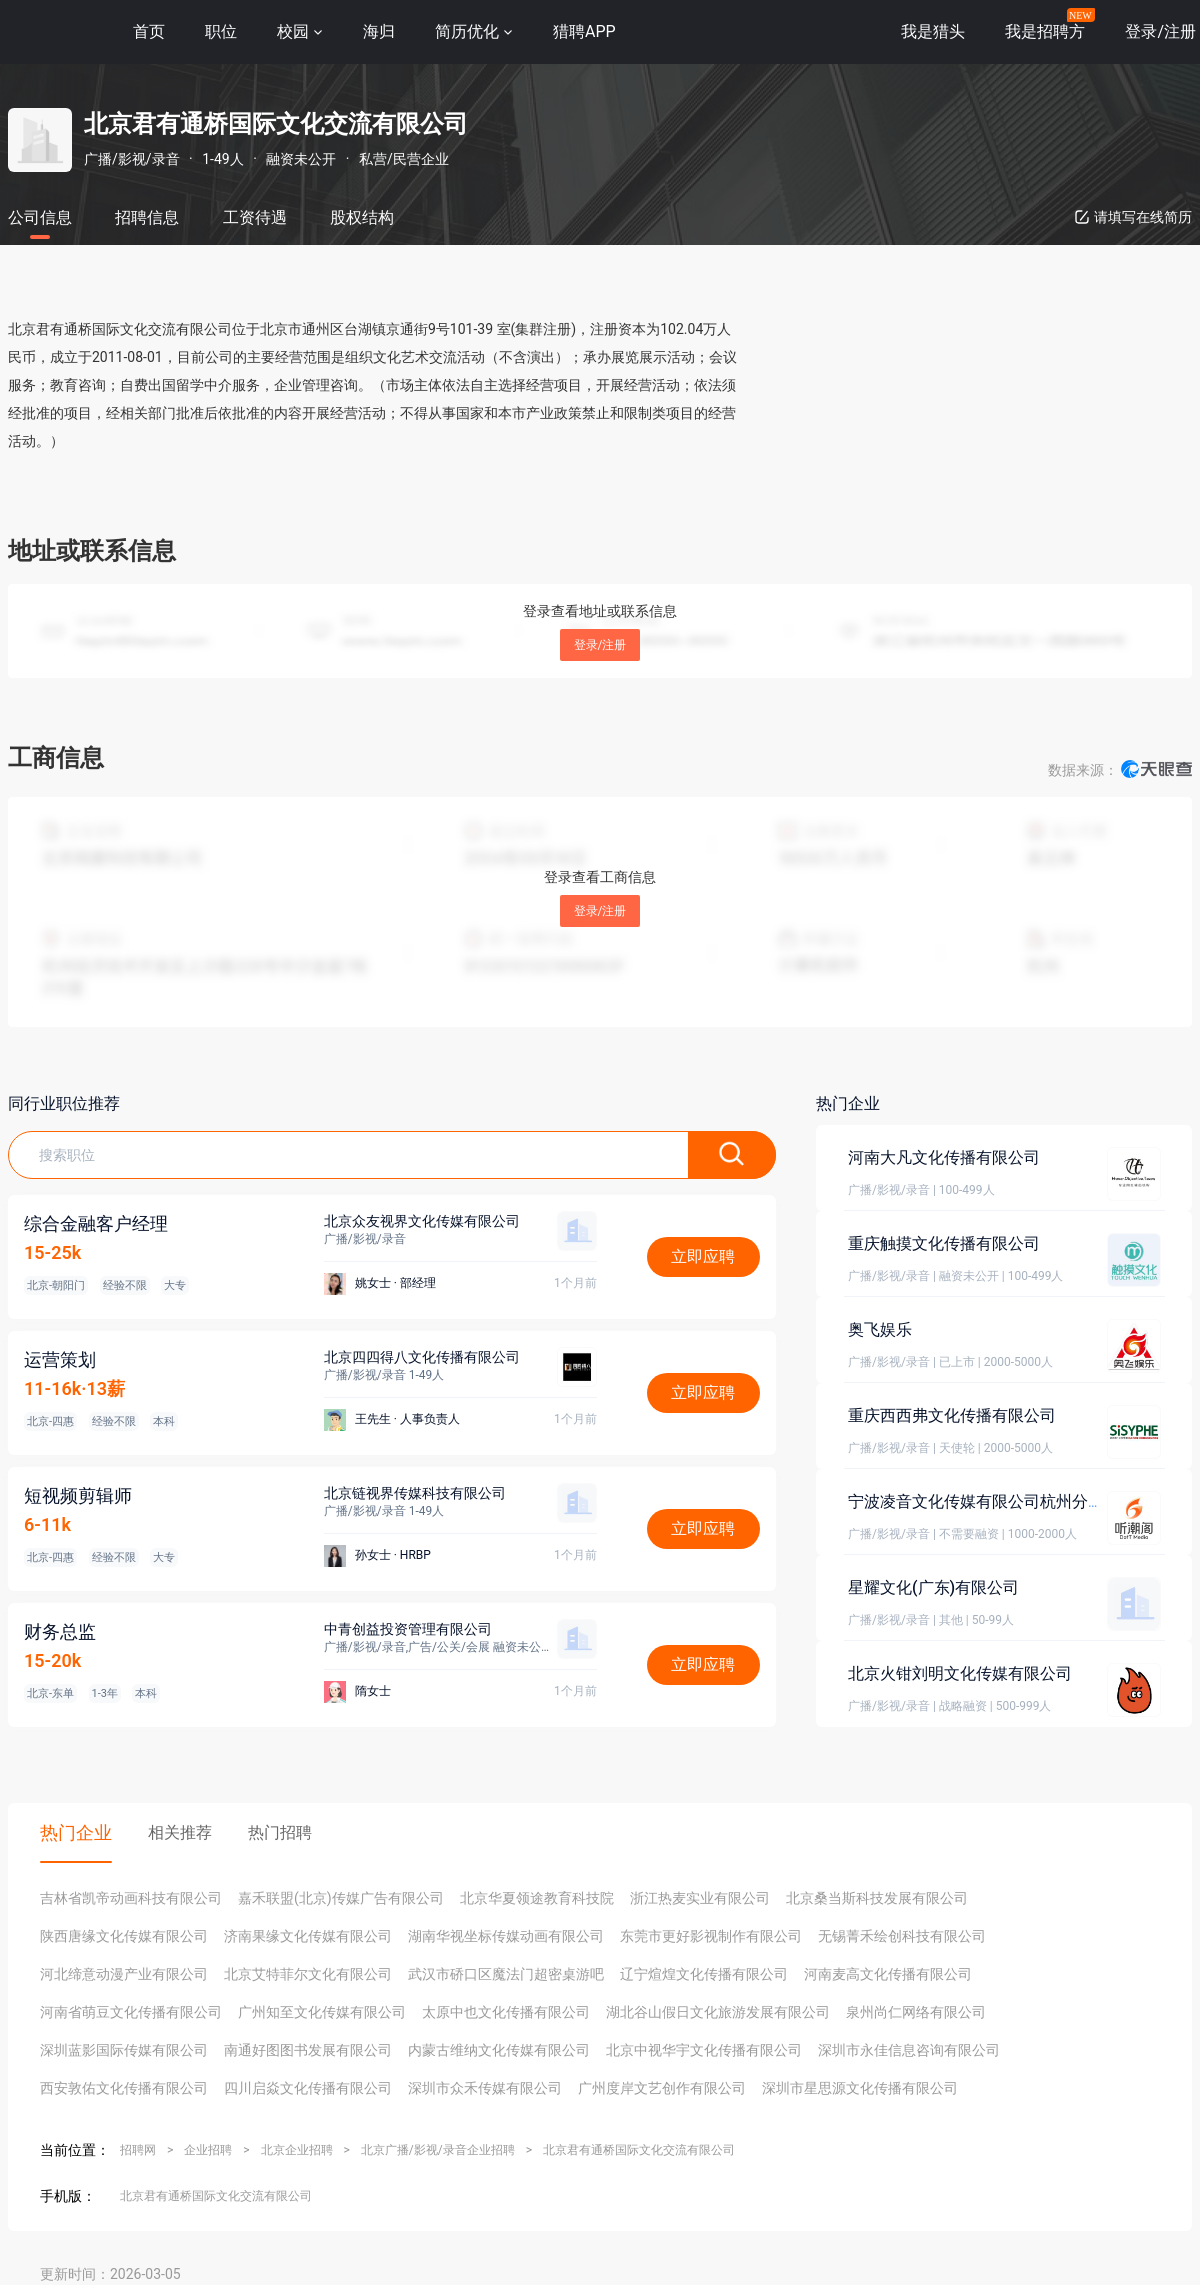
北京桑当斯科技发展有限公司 (877, 1898)
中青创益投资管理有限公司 (408, 1629)
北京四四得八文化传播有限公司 (422, 1357)
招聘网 (138, 2150)
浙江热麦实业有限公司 (700, 1898)
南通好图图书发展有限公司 (308, 2050)
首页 (149, 31)
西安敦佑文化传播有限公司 (124, 2088)
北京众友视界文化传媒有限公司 (422, 1221)
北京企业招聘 (297, 2150)
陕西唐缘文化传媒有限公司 (124, 1936)
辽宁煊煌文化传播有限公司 (704, 1974)
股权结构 (362, 217)
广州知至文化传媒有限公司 (322, 2012)
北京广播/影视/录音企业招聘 (438, 2150)
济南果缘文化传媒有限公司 (308, 1936)
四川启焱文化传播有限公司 (308, 2088)
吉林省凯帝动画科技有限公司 (131, 1898)
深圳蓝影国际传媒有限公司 (124, 2050)
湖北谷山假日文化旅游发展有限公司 (718, 2012)
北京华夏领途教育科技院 (537, 1898)
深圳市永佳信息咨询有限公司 (909, 2050)
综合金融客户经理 (96, 1223)
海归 (379, 31)
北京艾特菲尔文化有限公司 (308, 1974)
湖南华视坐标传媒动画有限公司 (506, 1936)
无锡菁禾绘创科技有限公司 (902, 1936)
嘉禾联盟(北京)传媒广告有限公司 (341, 1898)
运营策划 (60, 1359)
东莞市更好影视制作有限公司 (711, 1936)
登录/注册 (600, 645)
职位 (221, 31)
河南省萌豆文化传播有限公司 (131, 2012)
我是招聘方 (1045, 31)
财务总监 (60, 1631)
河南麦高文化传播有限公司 (888, 1974)
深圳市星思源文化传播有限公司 (860, 2088)
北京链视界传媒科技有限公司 (415, 1493)
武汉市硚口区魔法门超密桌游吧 (506, 1974)
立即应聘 (703, 1256)
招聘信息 (147, 217)
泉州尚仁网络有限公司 (916, 2012)
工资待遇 (255, 217)
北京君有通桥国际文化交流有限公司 (639, 2150)
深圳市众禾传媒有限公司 (485, 2088)
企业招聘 (208, 2150)
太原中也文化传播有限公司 (506, 2012)
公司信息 (40, 217)
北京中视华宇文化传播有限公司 (704, 2050)
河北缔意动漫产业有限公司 (124, 1974)
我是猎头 (933, 31)
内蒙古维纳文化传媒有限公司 (499, 2050)
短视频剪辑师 (78, 1495)
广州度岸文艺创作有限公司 (662, 2088)
